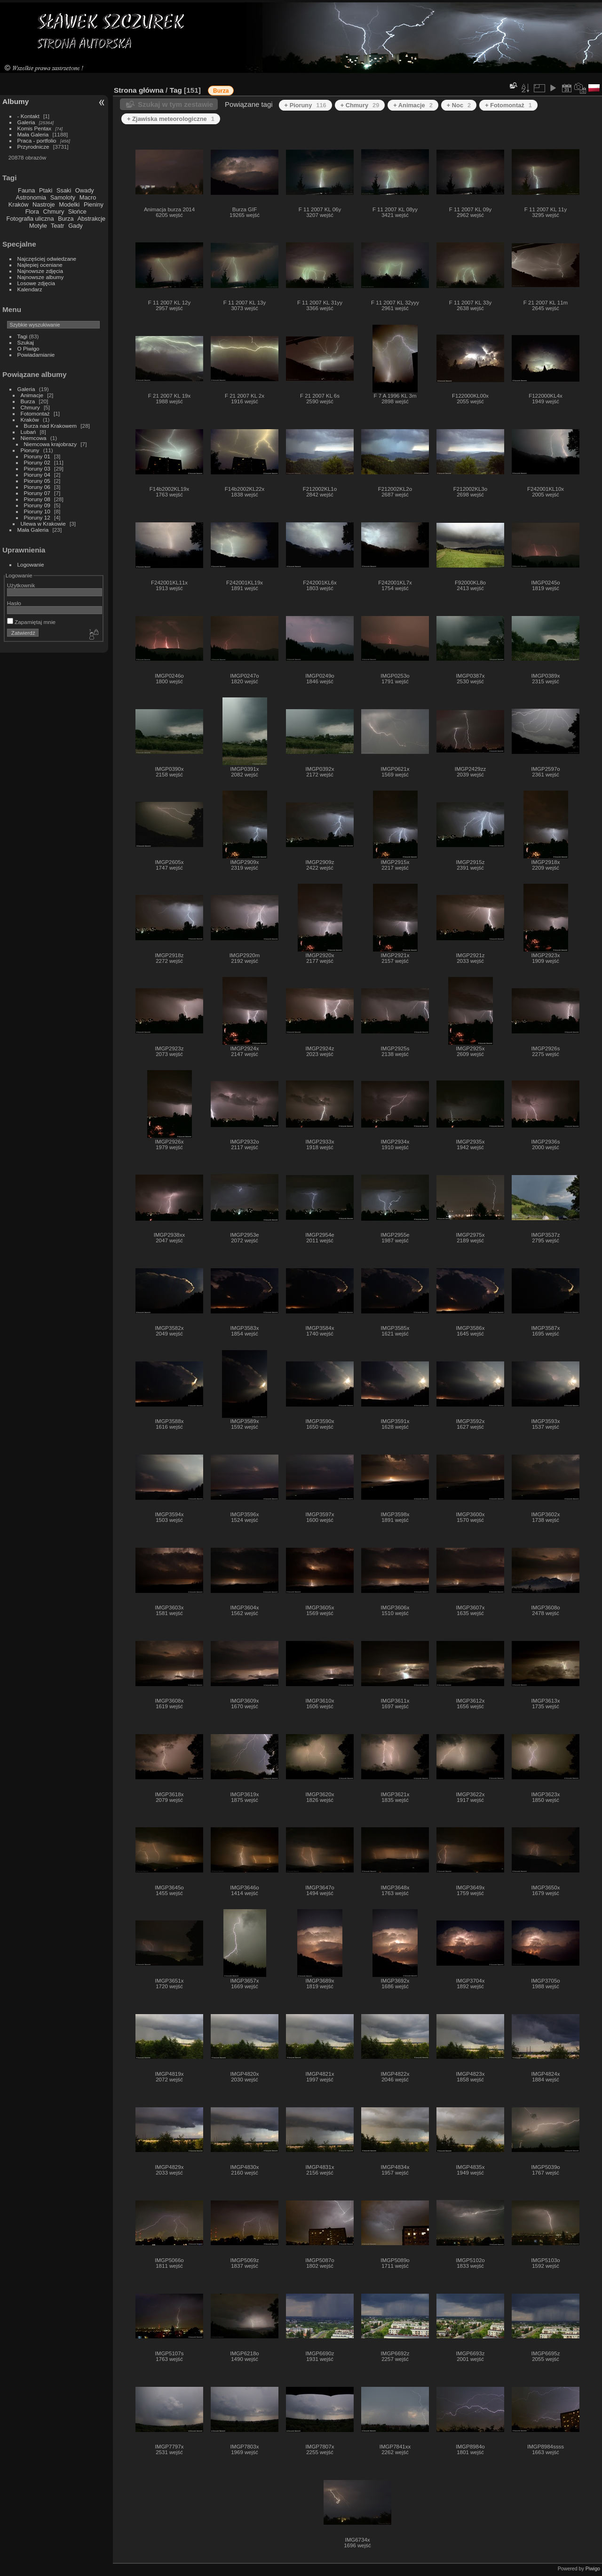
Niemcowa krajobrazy (50, 444)
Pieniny (93, 204)
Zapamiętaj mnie (31, 622)
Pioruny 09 (37, 505)
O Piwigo (28, 348)
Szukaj (25, 342)
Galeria (26, 122)
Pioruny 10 (37, 511)
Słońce (77, 211)
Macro (87, 197)
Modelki (69, 204)
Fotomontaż (35, 413)
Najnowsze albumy (40, 277)
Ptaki (45, 190)
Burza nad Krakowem (50, 426)
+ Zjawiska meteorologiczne (170, 118)
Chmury (53, 211)
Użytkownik (21, 585)
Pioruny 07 (37, 493)
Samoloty (62, 197)
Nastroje (43, 204)
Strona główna (139, 90)
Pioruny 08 (37, 499)
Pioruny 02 (37, 462)
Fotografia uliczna (30, 218)
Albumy (15, 101)
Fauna (26, 190)
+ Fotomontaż (508, 105)
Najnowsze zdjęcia (40, 271)
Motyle (38, 225)
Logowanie (30, 564)
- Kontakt (28, 116)
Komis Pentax (34, 128)
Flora (32, 211)
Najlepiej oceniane (40, 265)
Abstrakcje (91, 218)
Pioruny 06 (37, 487)
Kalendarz (29, 289)
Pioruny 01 (37, 456)
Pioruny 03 (37, 468)
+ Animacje (413, 105)
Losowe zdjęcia (36, 283)
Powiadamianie (36, 355)
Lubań (28, 432)
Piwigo (593, 2568)
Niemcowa (34, 438)
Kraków (18, 204)
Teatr (57, 225)
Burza (65, 218)
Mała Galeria (33, 134)
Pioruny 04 (37, 475)
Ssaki (63, 190)
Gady (75, 225)
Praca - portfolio (36, 140)
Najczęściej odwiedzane (47, 259)
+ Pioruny (305, 105)
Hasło (14, 603)
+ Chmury (360, 105)
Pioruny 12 (37, 517)
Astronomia (31, 197)
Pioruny (30, 450)
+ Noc (459, 105)
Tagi (22, 336)
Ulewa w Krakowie (43, 523)
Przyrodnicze (33, 147)
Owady (84, 190)
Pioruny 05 (37, 481)
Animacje (32, 395)
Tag (176, 90)
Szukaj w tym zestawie (175, 104)
